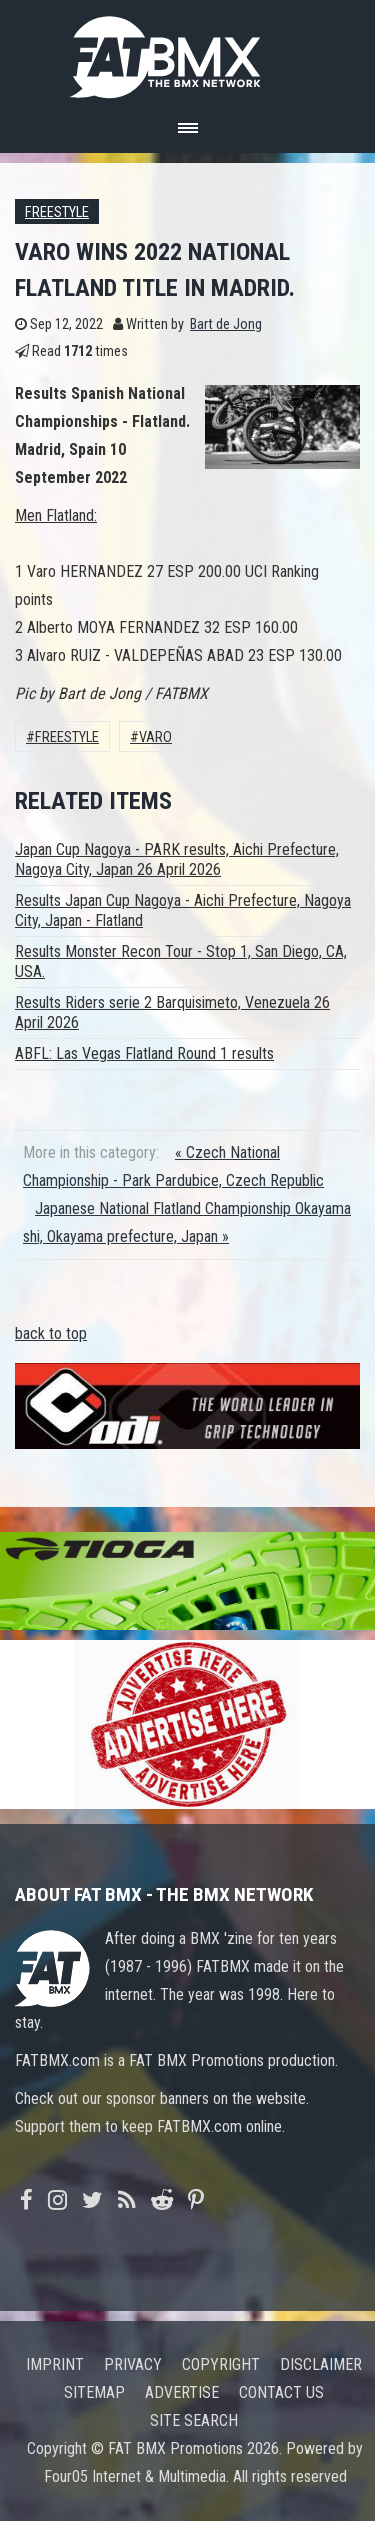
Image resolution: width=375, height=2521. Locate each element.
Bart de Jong (226, 324)
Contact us (281, 2392)
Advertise (182, 2392)
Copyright (221, 2364)
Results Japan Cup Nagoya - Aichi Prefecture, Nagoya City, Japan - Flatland (183, 910)
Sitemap (94, 2392)
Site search (194, 2420)
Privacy (133, 2364)
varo (155, 737)
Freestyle (57, 212)
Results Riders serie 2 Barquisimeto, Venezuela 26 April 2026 (172, 1012)
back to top (51, 1333)
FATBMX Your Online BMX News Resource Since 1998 (188, 51)
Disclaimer (321, 2364)
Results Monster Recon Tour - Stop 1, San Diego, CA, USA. (181, 961)
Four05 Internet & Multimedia (135, 2476)
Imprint (55, 2364)
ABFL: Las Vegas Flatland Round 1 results (144, 1053)
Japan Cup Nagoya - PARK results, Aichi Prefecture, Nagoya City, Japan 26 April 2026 (177, 859)
